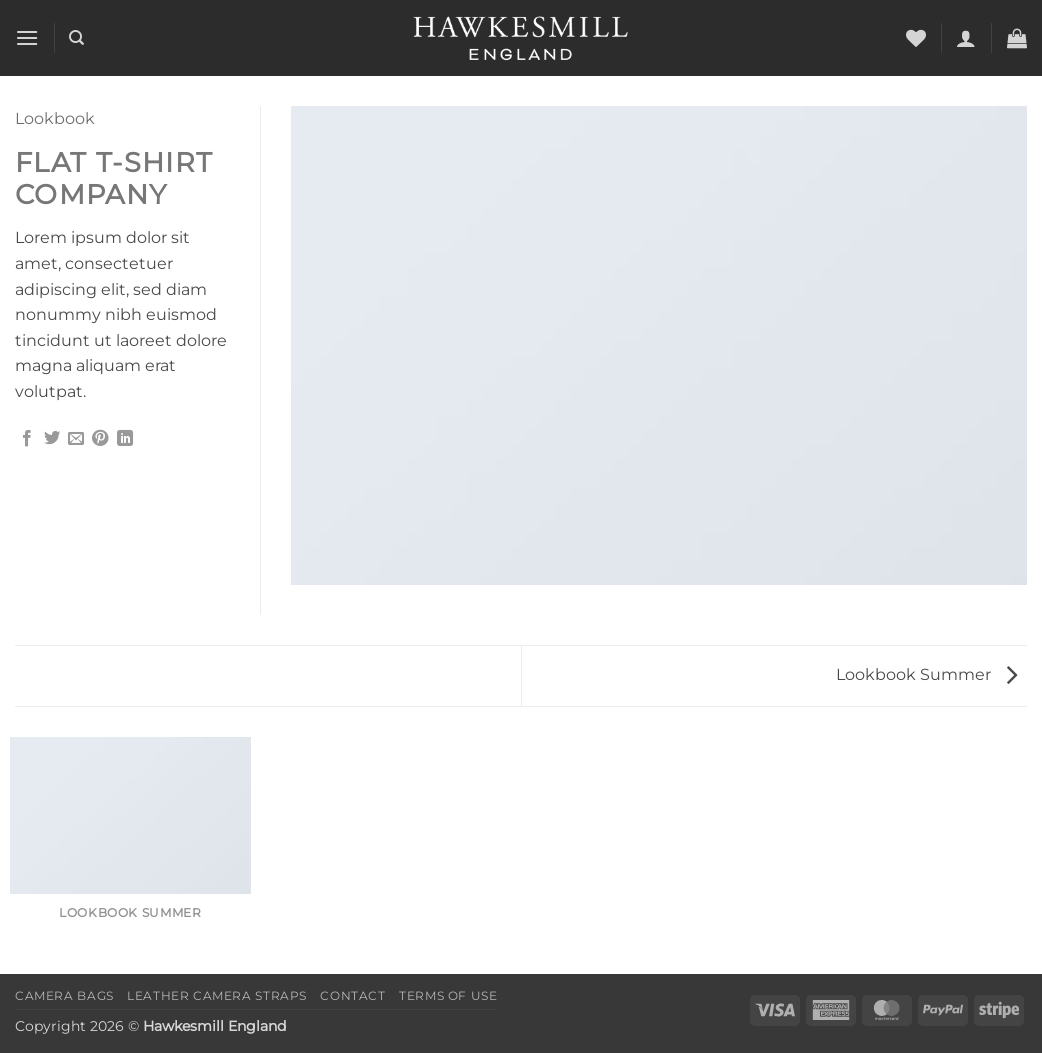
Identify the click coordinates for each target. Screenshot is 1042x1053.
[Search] (76, 38)
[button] (27, 37)
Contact (352, 995)
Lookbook (55, 118)
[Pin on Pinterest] (100, 439)
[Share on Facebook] (27, 439)
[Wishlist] (916, 38)
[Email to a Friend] (76, 439)
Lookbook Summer (926, 674)
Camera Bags (64, 995)
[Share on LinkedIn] (125, 439)
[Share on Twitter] (52, 439)
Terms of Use (448, 995)
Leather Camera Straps (217, 995)
